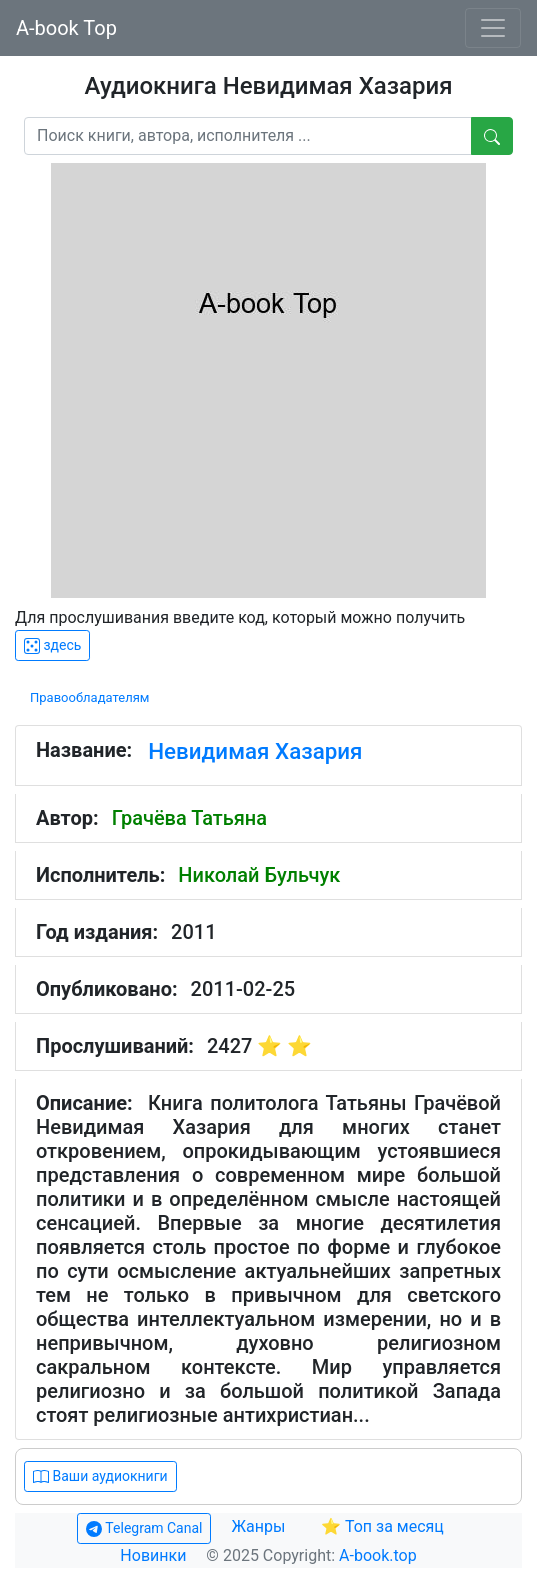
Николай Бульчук (259, 875)
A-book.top (378, 1555)
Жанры (260, 1526)
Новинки (153, 1555)
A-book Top (66, 28)
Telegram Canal (144, 1528)
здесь (52, 645)
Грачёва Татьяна (189, 818)
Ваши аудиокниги (100, 1476)
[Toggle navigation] (493, 28)
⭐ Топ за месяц (382, 1526)
